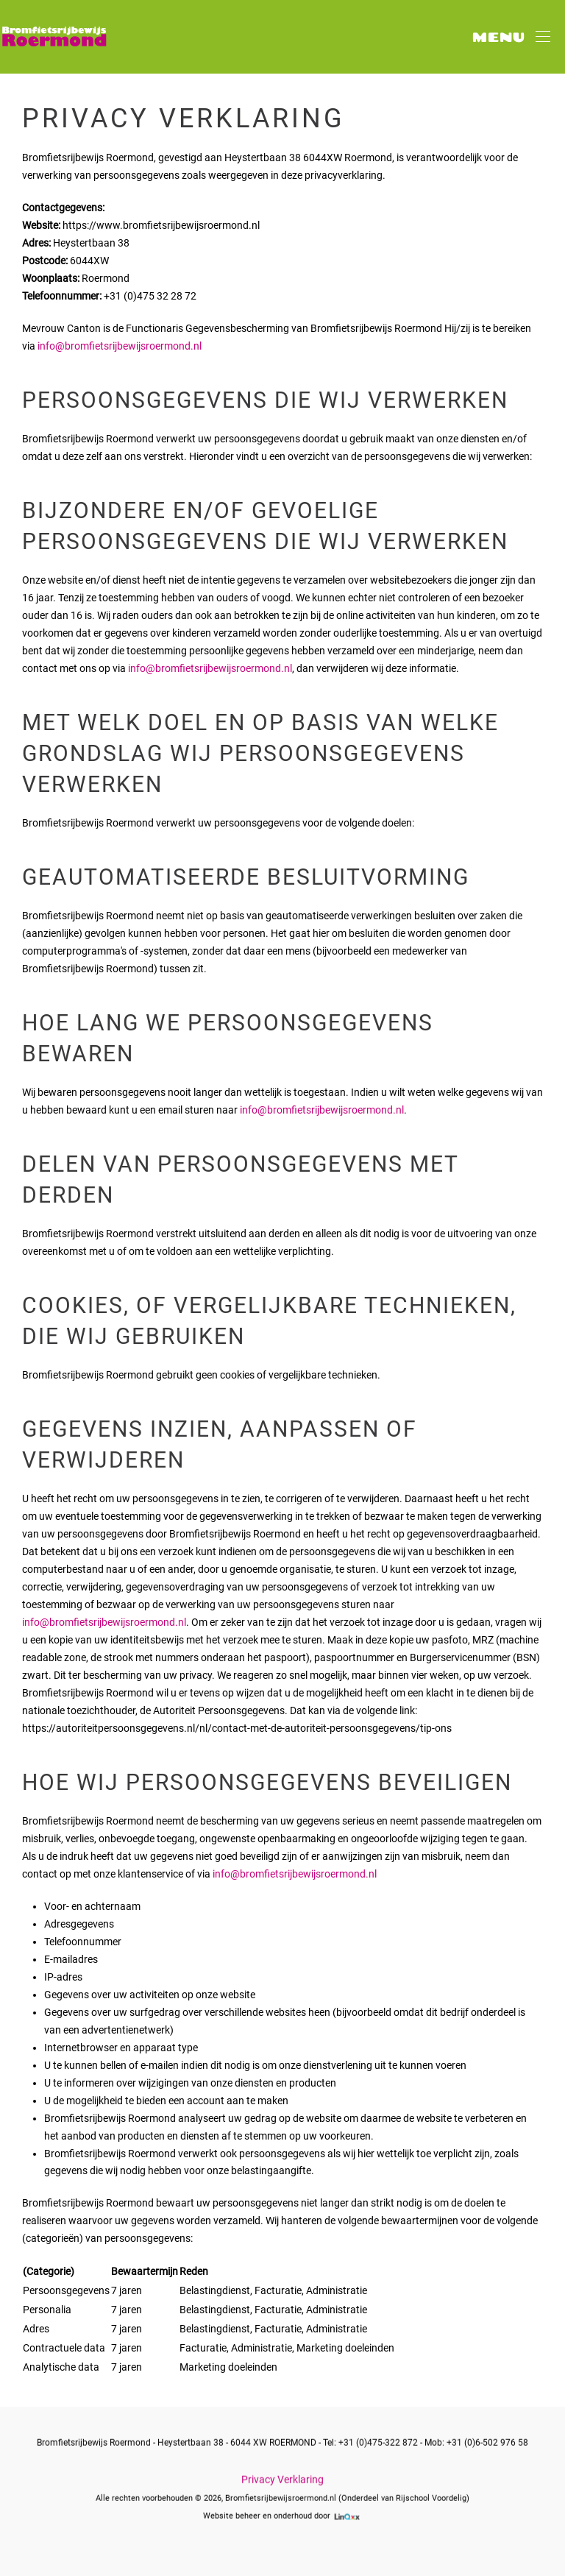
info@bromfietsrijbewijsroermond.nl (120, 346)
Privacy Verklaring (282, 2478)
